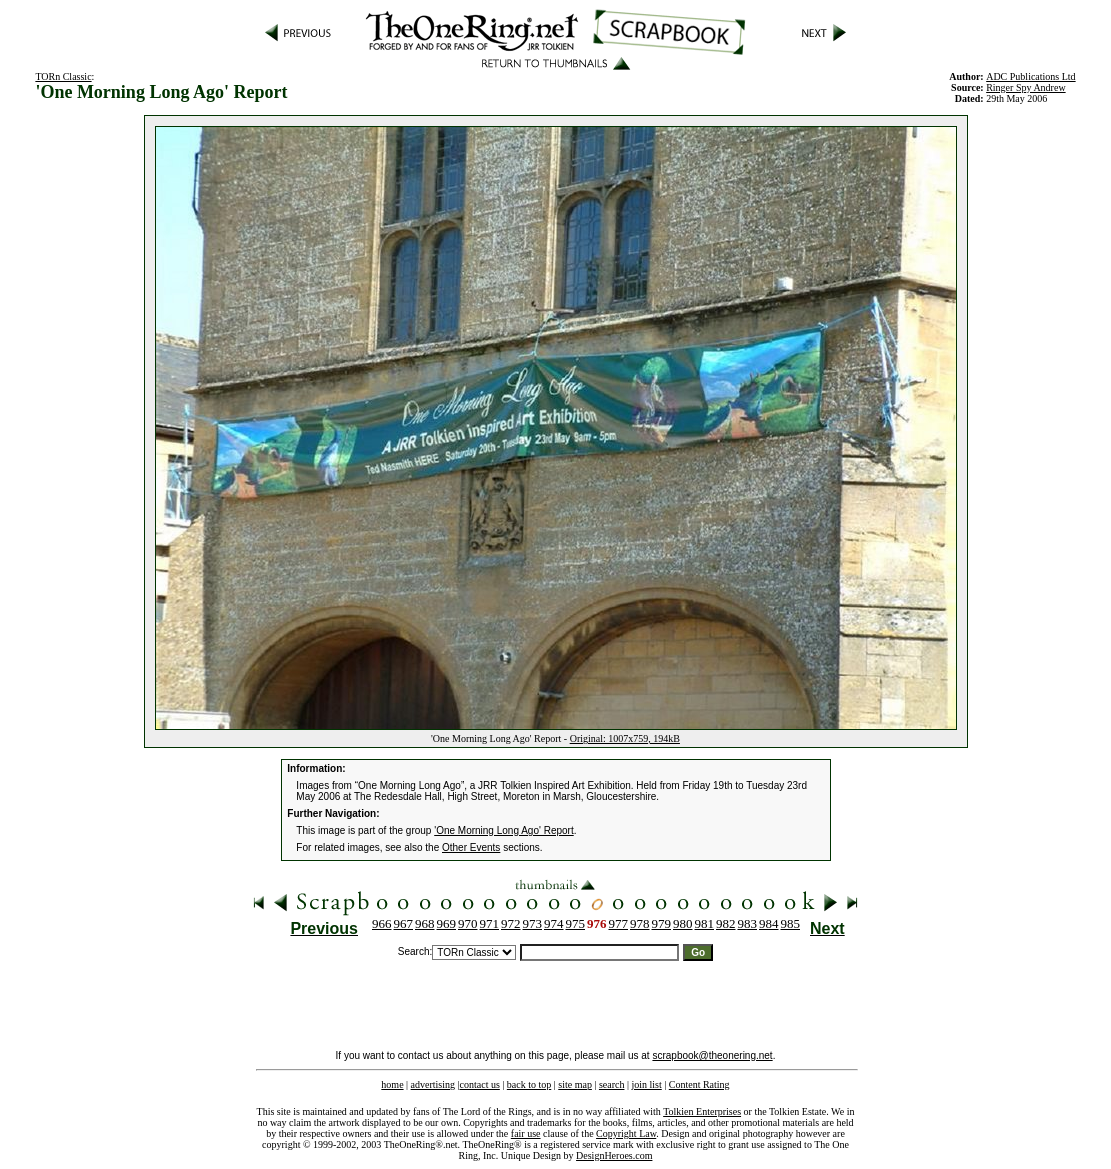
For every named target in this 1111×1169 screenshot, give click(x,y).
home (392, 1084)
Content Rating (699, 1084)
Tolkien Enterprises (702, 1111)
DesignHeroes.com (614, 1155)
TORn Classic (63, 76)
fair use (526, 1133)
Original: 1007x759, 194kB (625, 738)
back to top (529, 1084)
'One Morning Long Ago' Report (503, 830)
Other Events (471, 847)
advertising (433, 1084)
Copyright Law (626, 1133)
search (612, 1084)
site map (575, 1084)
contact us (480, 1084)
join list (646, 1084)
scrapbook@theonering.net (712, 1055)
